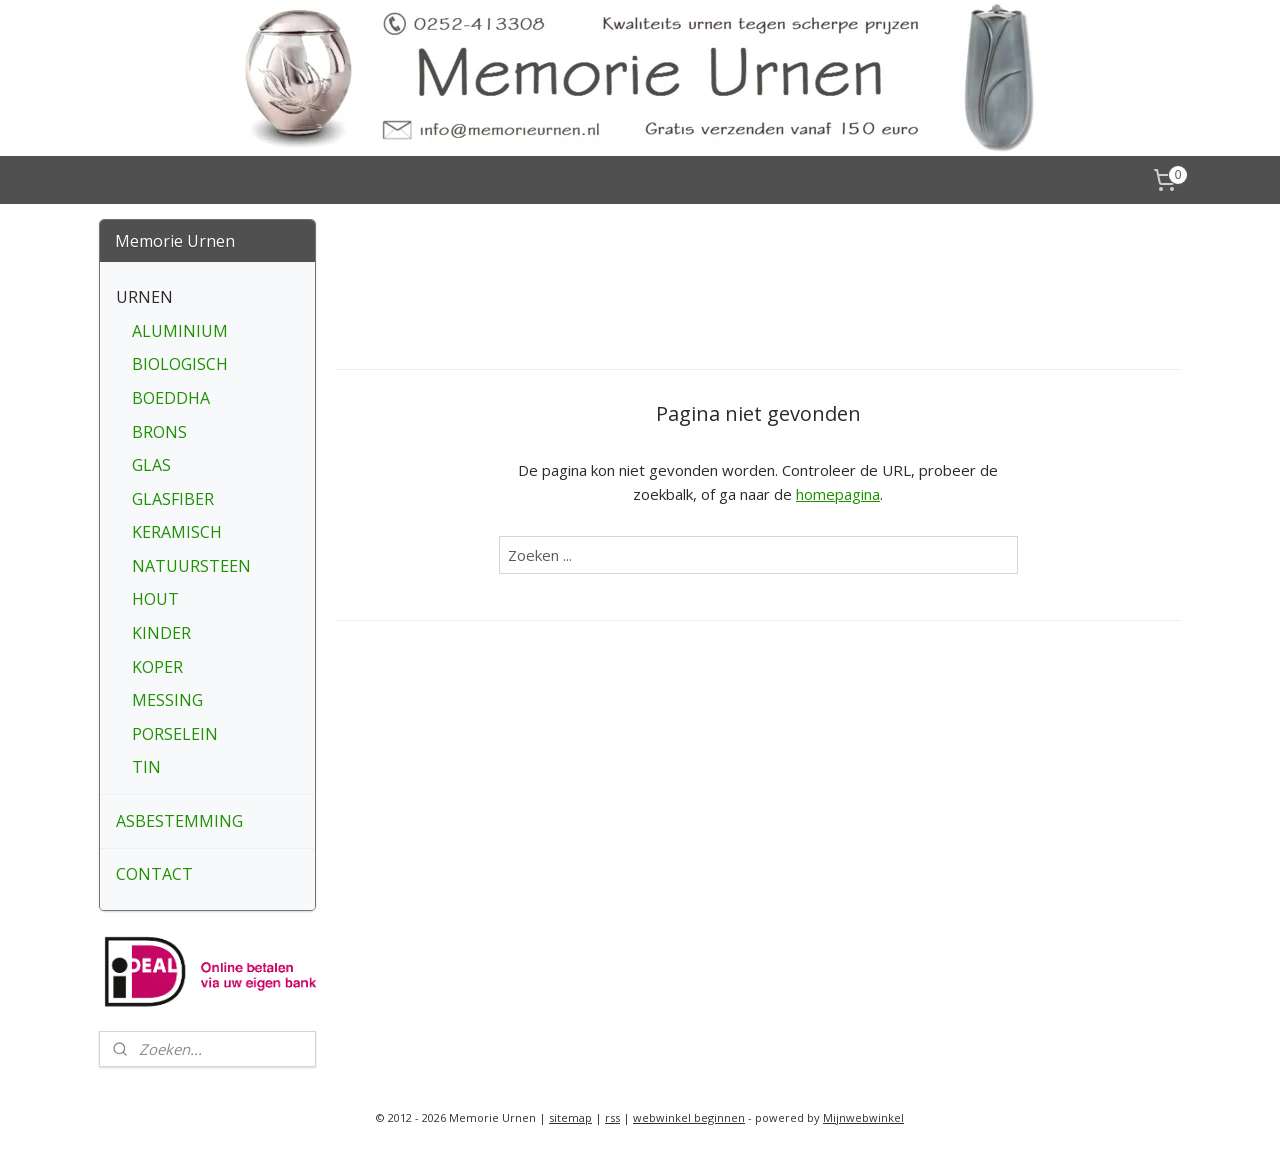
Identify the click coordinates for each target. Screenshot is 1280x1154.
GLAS (151, 465)
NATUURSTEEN (191, 566)
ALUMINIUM (180, 331)
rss (612, 1117)
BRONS (159, 432)
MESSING (167, 700)
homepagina (838, 494)
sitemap (570, 1117)
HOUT (155, 599)
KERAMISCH (177, 532)
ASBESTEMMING (179, 821)
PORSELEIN (175, 734)
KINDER (161, 633)
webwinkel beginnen (689, 1117)
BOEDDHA (171, 398)
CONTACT (154, 874)
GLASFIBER (173, 499)
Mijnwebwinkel (863, 1117)
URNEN (144, 297)
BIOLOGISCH (180, 364)
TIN (146, 767)
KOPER (157, 667)
